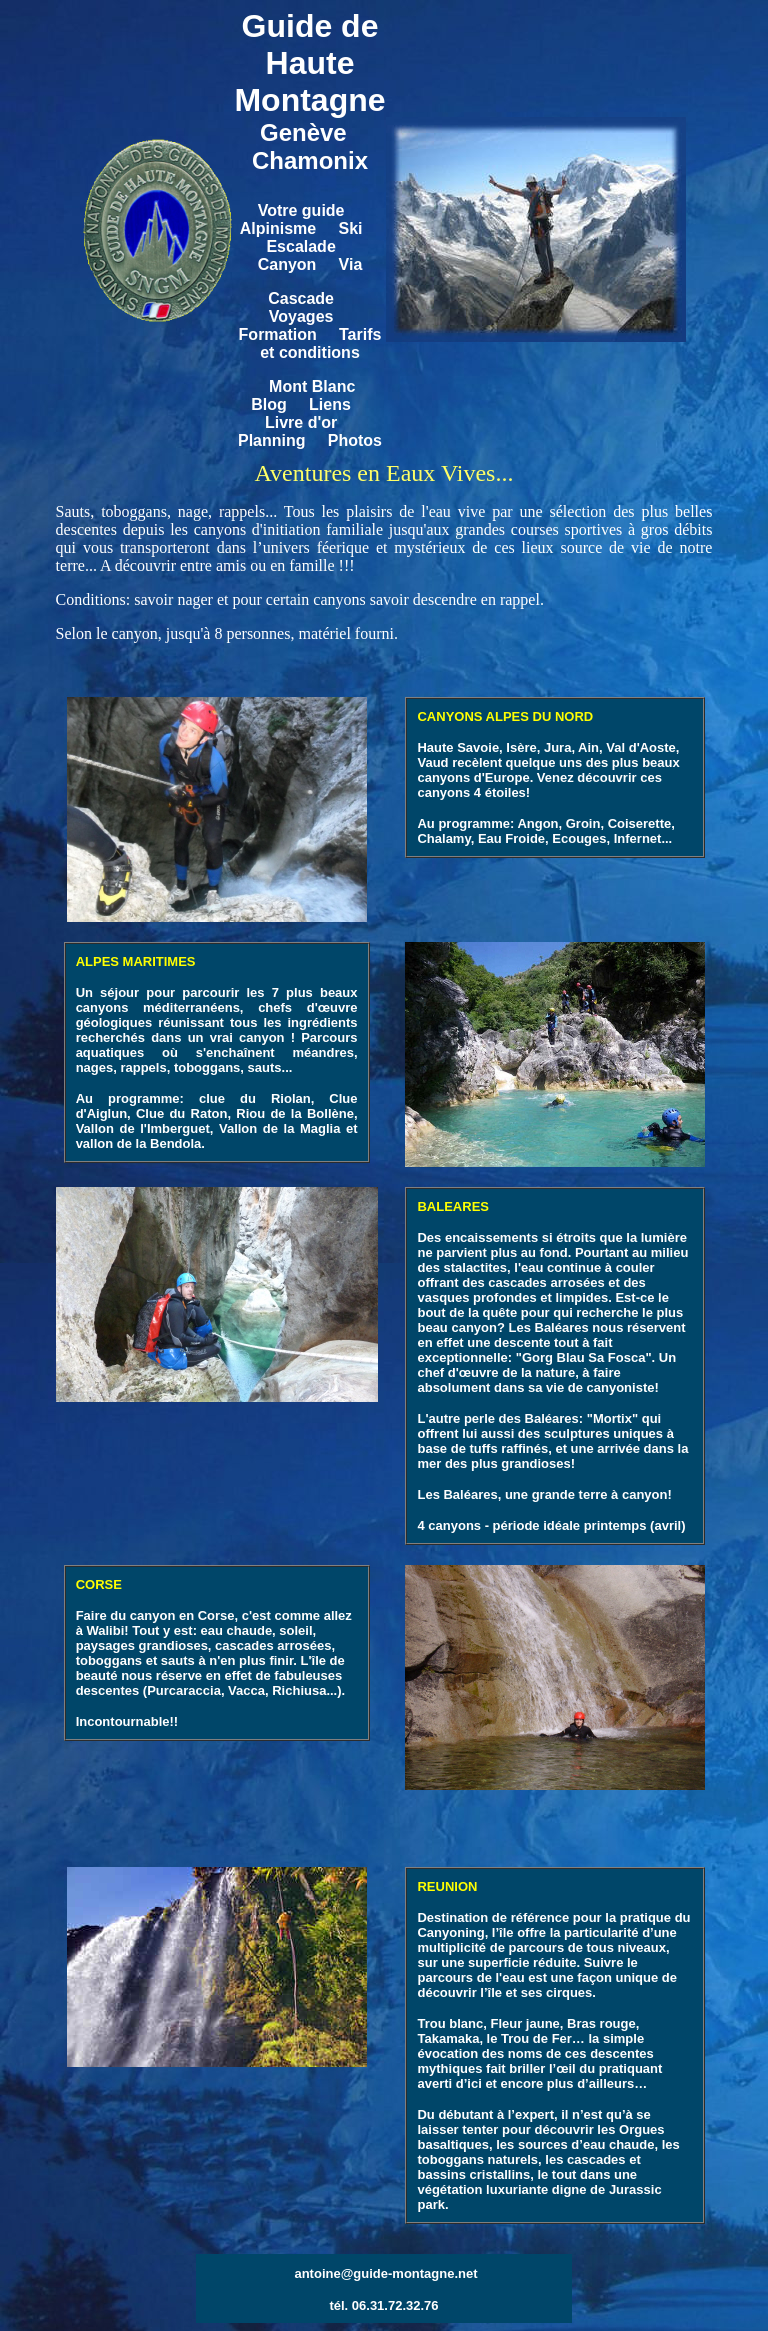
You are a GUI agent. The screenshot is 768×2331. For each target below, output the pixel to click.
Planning (272, 440)
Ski (350, 228)
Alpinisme (278, 228)
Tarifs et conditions (320, 343)
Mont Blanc (312, 386)
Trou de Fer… (543, 2038)
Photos (355, 440)
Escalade (300, 246)
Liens (330, 404)
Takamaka (448, 2038)
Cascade (301, 298)
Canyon (287, 264)
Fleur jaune (524, 2023)
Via (351, 264)
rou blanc (454, 2023)
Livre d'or (301, 422)
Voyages (301, 316)
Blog (271, 404)
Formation (278, 334)
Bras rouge (601, 2023)
